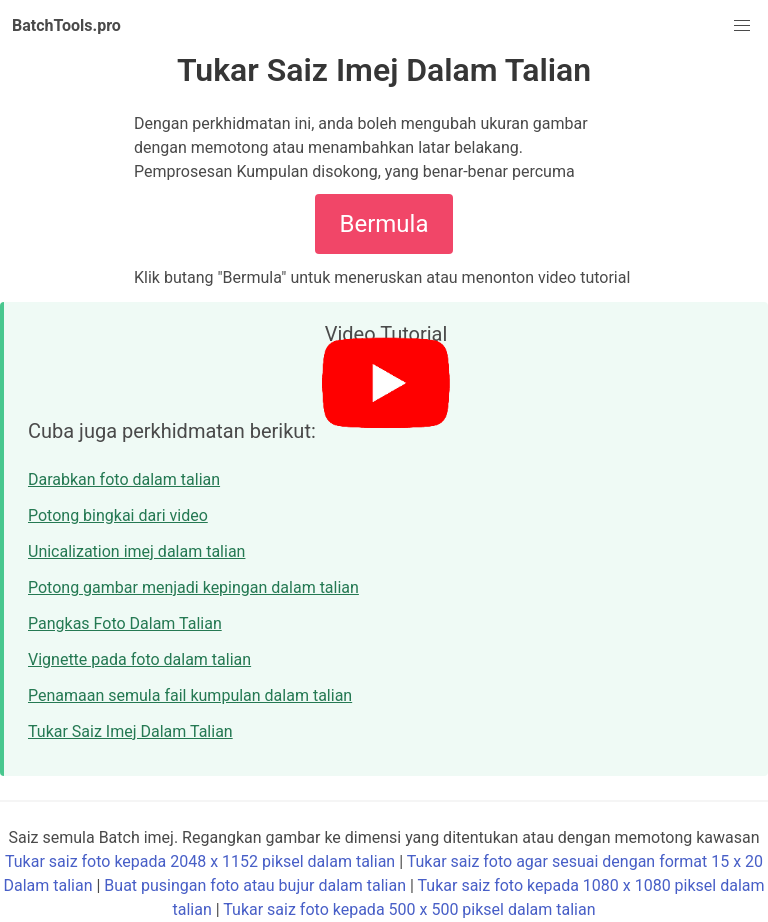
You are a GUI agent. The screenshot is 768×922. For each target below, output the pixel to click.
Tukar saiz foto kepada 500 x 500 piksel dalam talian (409, 909)
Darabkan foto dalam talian (124, 479)
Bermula (384, 224)
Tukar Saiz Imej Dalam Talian (130, 731)
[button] (742, 26)
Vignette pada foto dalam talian (139, 659)
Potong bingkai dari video (118, 515)
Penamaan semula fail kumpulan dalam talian (190, 695)
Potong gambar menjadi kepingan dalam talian (193, 587)
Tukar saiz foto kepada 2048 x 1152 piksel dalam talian (200, 861)
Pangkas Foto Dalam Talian (125, 623)
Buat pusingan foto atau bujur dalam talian (255, 885)
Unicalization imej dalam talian (136, 551)
